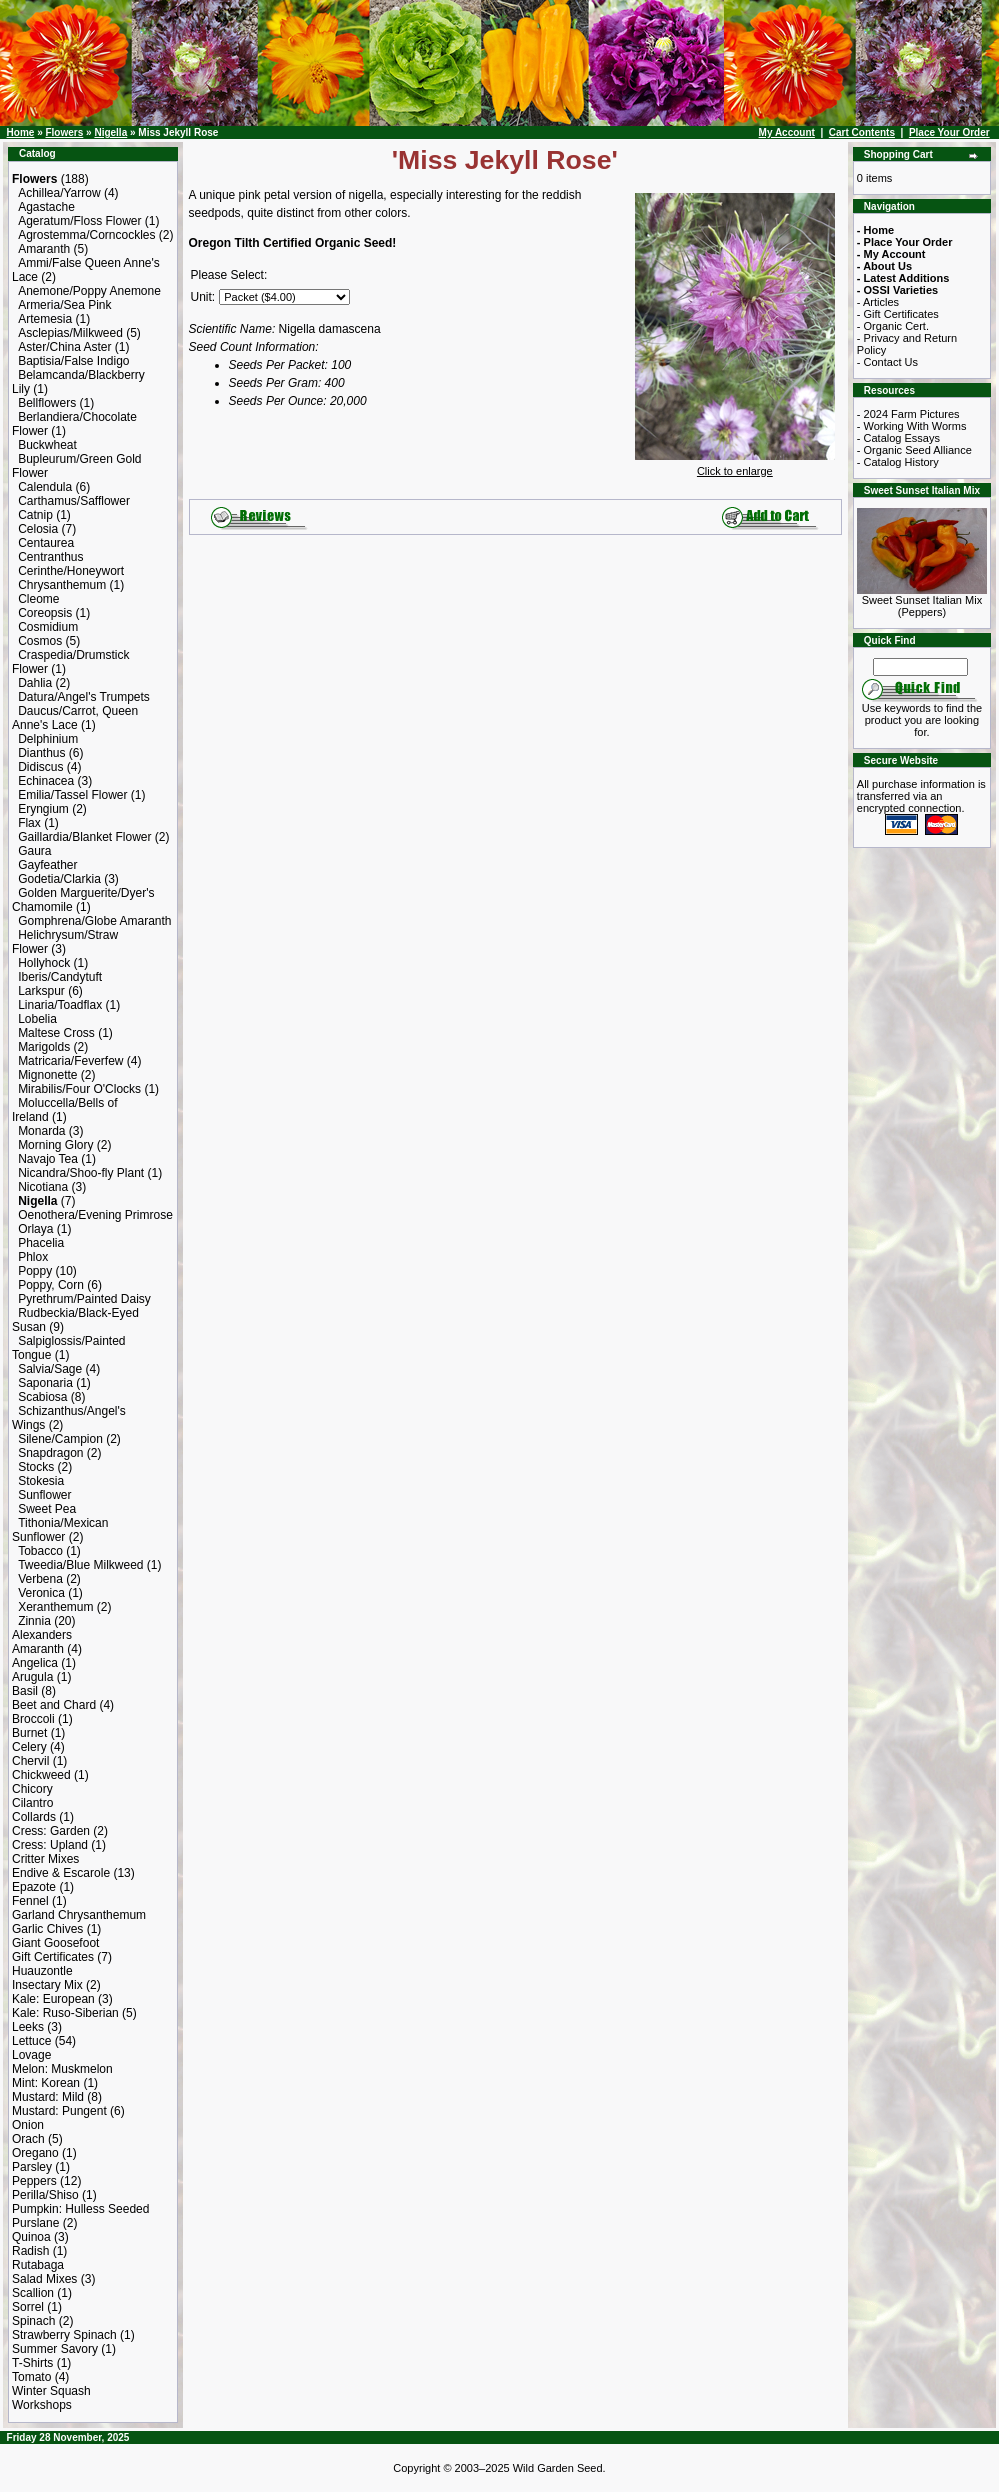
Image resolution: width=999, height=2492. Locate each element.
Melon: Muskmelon (62, 2069)
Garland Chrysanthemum (79, 1915)
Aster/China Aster (64, 347)
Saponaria (45, 1383)
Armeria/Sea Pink (64, 305)
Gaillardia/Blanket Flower (84, 837)
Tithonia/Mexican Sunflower (60, 1530)
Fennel (30, 1901)
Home (21, 132)
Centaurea (46, 543)
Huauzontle (42, 1971)
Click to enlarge (735, 466)
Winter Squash (51, 2391)
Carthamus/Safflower (74, 501)
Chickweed (41, 1775)
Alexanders (42, 1635)
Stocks (36, 1467)
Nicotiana (43, 1187)
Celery (29, 1747)
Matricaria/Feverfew (70, 1061)
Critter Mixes (45, 1859)
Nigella (110, 132)
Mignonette (47, 1075)
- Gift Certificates (898, 314)
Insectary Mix (47, 1985)
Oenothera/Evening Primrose (95, 1215)
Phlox (33, 1257)
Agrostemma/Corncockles (86, 235)
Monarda (41, 1131)
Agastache (46, 207)
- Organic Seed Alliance (914, 450)
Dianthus (41, 753)
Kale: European (53, 1999)
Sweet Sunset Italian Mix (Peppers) (922, 601)
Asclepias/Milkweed (70, 333)
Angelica (35, 1663)
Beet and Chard (54, 1705)
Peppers (34, 2181)
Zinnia (34, 1621)
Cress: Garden (51, 1831)
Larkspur (41, 991)
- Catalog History (898, 462)
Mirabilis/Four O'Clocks (79, 1089)
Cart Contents (862, 132)
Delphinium (48, 739)
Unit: (203, 297)
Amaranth (44, 249)
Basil (25, 1691)
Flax (29, 823)
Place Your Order (949, 132)
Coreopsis (45, 613)
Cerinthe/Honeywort (71, 571)
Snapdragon (50, 1453)
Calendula (45, 487)
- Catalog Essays (898, 438)
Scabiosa (42, 1397)
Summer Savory (55, 2349)
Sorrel (28, 2307)
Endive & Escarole (61, 1873)
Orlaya (35, 1229)
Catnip (35, 515)
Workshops (42, 2405)
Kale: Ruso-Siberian (65, 2013)
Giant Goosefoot (55, 1943)
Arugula (32, 1677)
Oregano (35, 2153)
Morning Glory (55, 1145)
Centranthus (50, 557)
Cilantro (32, 1803)
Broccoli (33, 1719)
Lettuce (31, 2041)
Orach (28, 2139)
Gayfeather (47, 865)
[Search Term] (920, 667)
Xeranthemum (55, 1607)
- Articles (878, 302)
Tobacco (40, 1551)
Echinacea (46, 781)
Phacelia (41, 1243)
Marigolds (44, 1047)
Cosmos (40, 641)
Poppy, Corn (51, 1285)
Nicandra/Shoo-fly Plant (81, 1173)
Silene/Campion (60, 1439)
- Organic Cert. (893, 326)
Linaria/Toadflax (60, 1005)
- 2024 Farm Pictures (908, 414)
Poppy (35, 1271)
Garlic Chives (47, 1929)
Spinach (33, 2321)
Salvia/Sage (50, 1369)
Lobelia (37, 1019)
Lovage (31, 2055)
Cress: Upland (50, 1845)
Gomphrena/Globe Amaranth (94, 921)
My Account (787, 132)
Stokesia (41, 1481)
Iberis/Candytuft (60, 977)
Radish (30, 2251)
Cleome (38, 599)
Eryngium (43, 809)
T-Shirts (32, 2363)
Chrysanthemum (62, 585)
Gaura (34, 851)
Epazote (34, 1887)
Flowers (64, 132)
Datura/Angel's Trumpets (84, 697)
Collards (34, 1817)
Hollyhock (44, 963)
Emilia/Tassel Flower (72, 795)
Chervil (30, 1761)
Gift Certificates (53, 1957)
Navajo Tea (48, 1159)
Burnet (29, 1733)
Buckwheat (47, 445)
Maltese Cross (56, 1033)
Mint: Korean (46, 2083)
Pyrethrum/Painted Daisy (84, 1299)
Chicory (32, 1789)
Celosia (38, 529)
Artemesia (45, 319)
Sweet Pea (47, 1509)
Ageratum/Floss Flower (79, 221)
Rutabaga (38, 2265)
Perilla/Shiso (45, 2195)
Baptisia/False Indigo (73, 361)
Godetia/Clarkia (59, 879)
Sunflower (44, 1495)
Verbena (40, 1579)
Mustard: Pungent (59, 2111)
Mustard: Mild (48, 2097)
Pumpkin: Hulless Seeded (80, 2209)
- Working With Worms (912, 426)
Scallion (33, 2293)
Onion (28, 2125)
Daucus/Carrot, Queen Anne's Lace (75, 718)
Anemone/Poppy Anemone (89, 291)
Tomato (31, 2377)
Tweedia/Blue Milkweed (80, 1565)
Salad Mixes (44, 2279)
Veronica (41, 1593)
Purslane (35, 2223)
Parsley (32, 2167)
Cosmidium (48, 627)
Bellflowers (47, 403)
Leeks (28, 2027)
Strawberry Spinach (64, 2335)
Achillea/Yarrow (59, 193)
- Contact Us (887, 362)
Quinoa (31, 2237)
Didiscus (40, 767)
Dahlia (35, 683)
